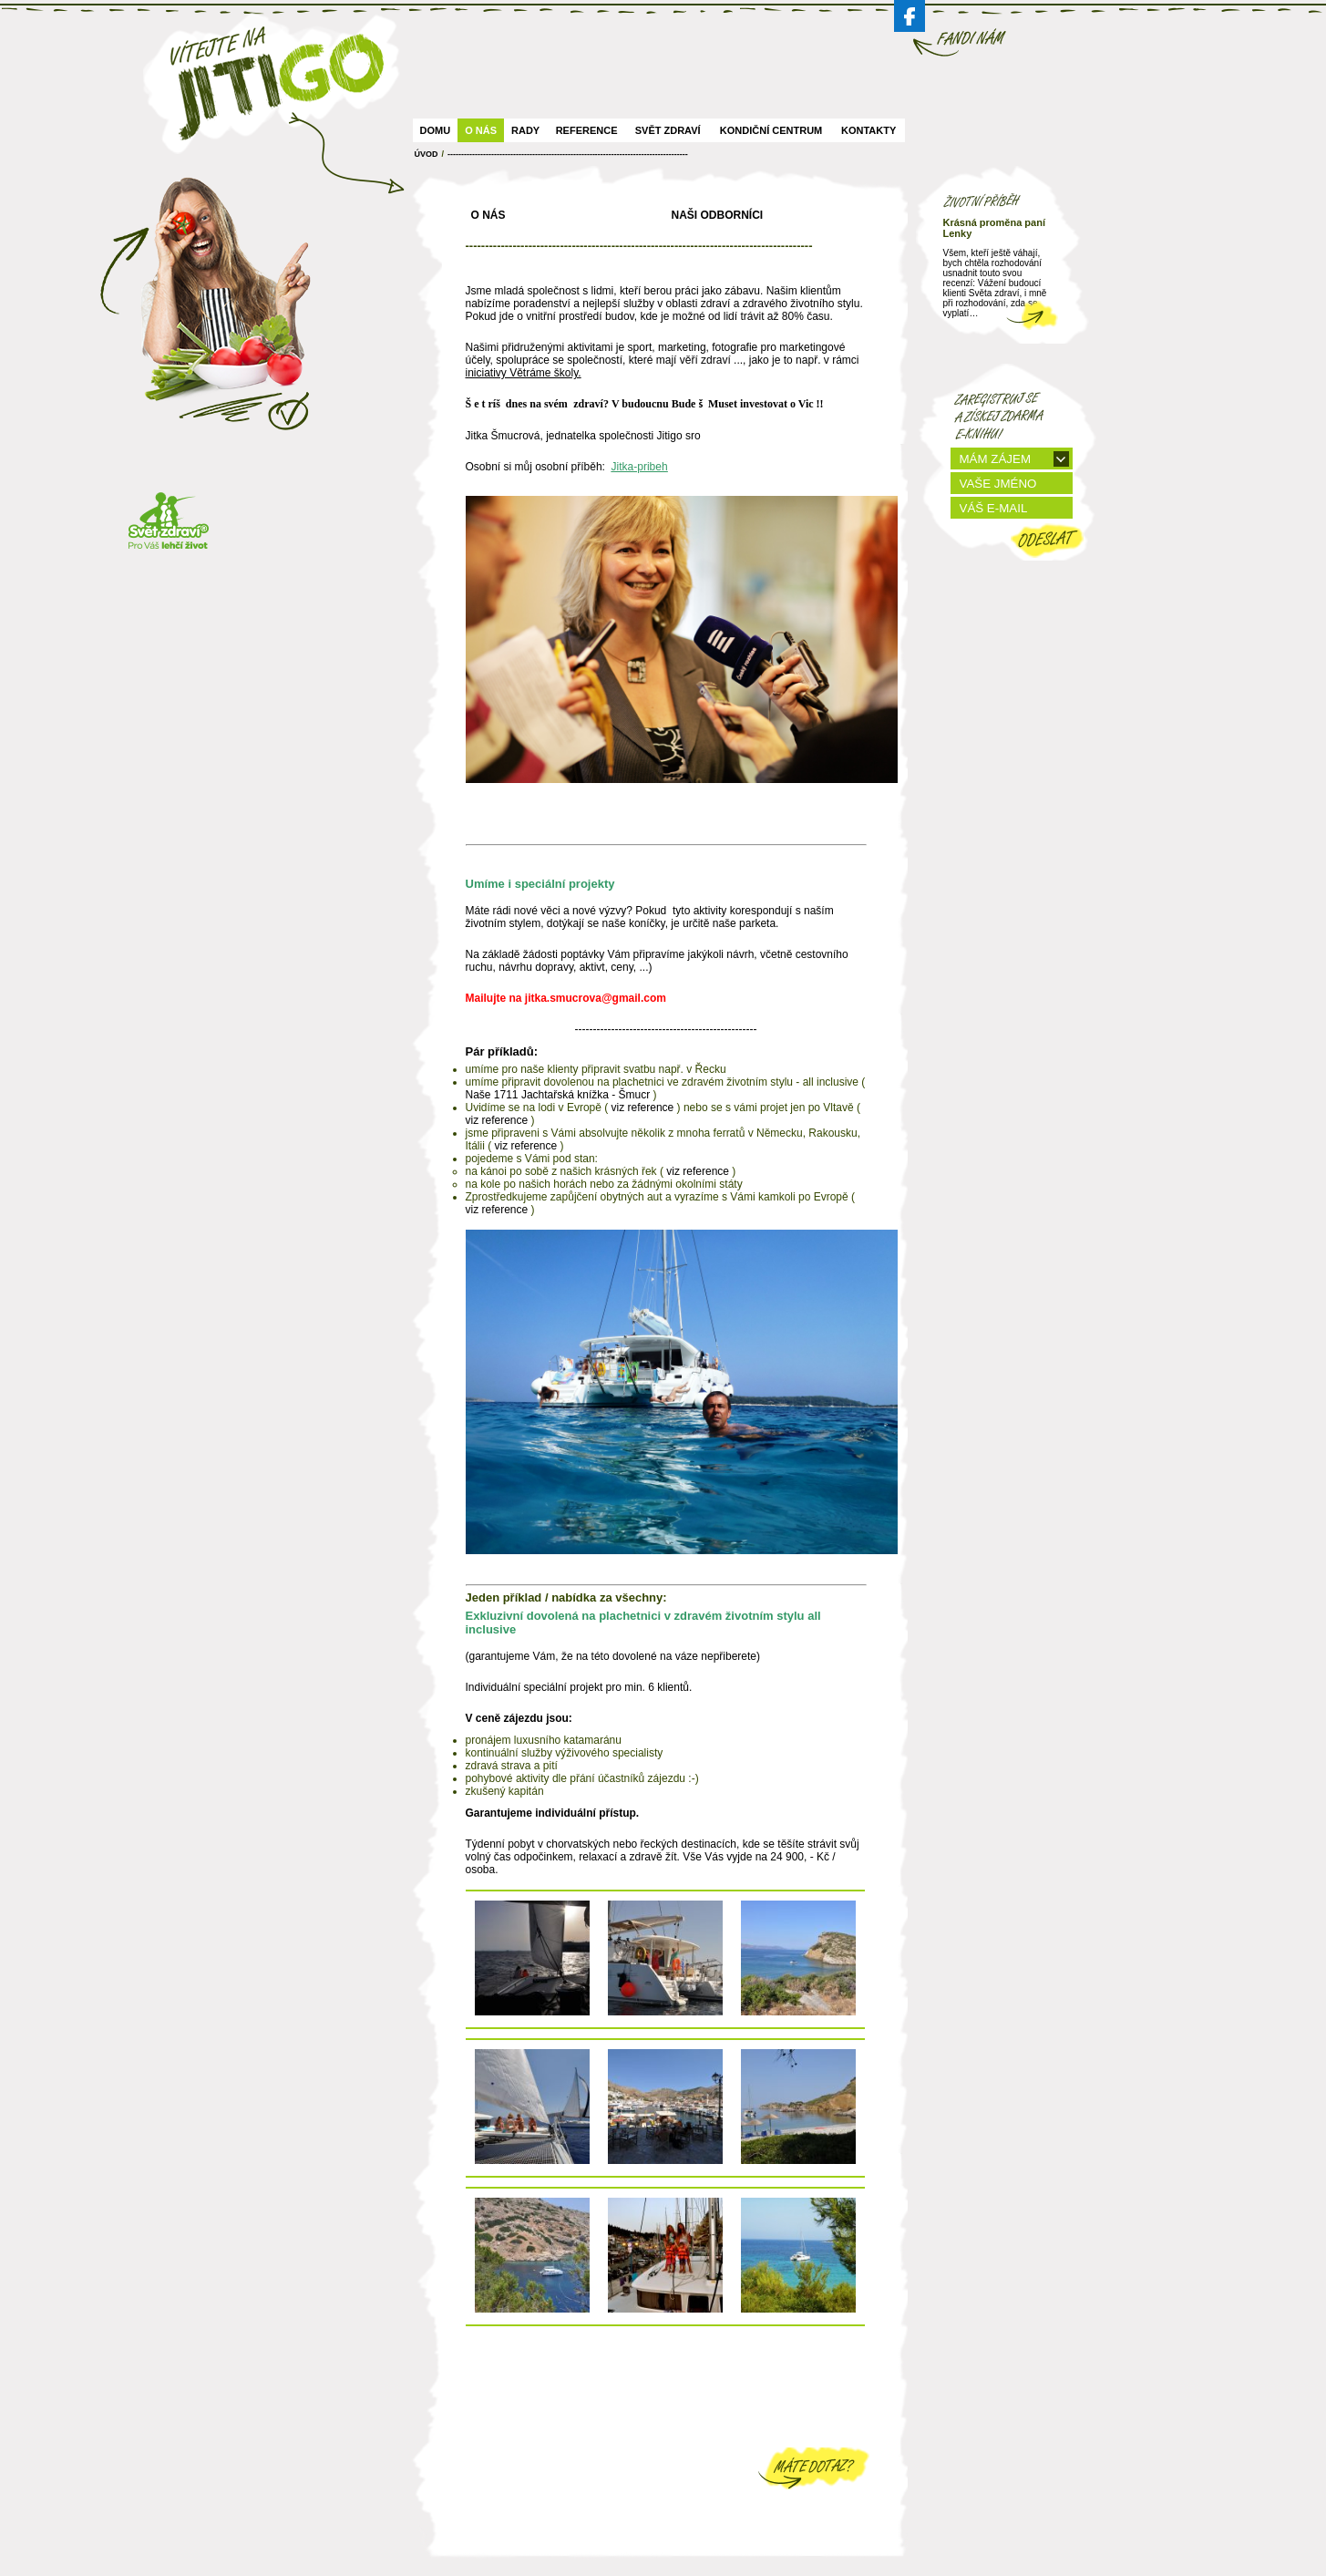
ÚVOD (426, 154)
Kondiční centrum (771, 130)
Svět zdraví (668, 130)
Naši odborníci (718, 215)
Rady (525, 130)
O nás (481, 130)
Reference (587, 130)
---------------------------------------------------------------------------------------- (567, 154)
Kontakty (868, 130)
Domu (435, 130)
